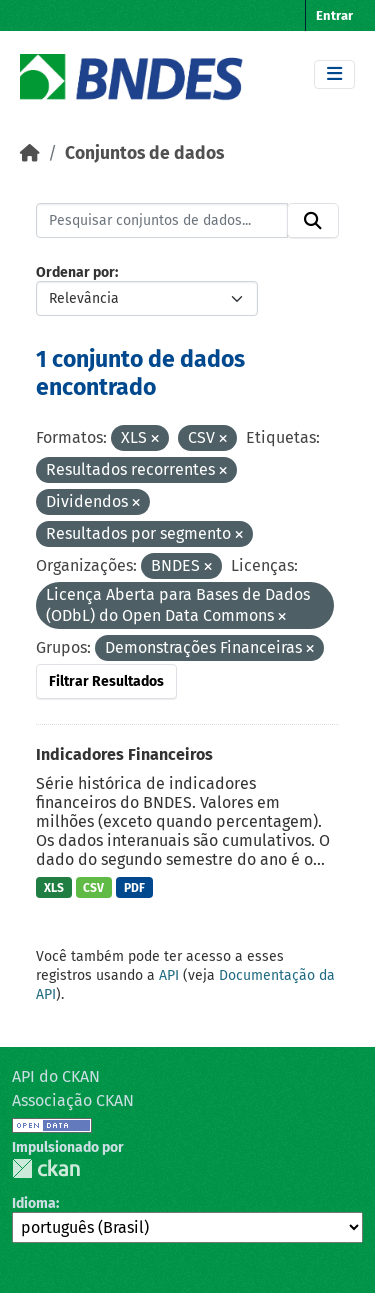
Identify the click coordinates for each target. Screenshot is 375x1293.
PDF (134, 888)
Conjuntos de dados (144, 153)
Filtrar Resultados (106, 681)
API (169, 975)
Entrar (334, 15)
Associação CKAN (73, 1100)
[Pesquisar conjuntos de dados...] (162, 221)
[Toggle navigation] (334, 74)
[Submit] (313, 221)
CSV (93, 888)
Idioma (34, 1203)
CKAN (46, 1168)
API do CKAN (56, 1076)
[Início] (30, 153)
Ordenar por (75, 272)
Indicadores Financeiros (124, 754)
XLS (54, 888)
